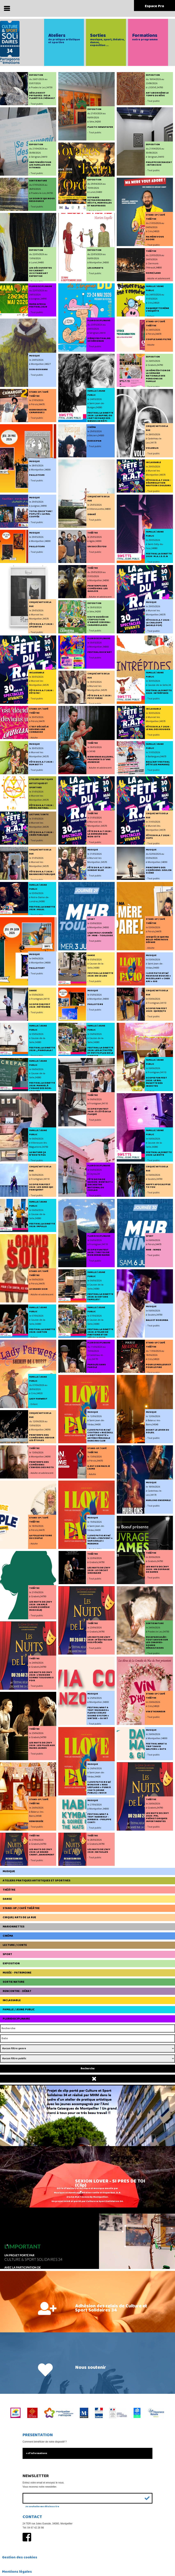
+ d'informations (36, 2453)
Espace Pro (154, 6)
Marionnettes (13, 1926)
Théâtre (9, 1890)
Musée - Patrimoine (17, 1972)
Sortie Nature (13, 1982)
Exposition (11, 1963)
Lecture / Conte (15, 1945)
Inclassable (12, 2000)
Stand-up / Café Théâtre (21, 1908)
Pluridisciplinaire (16, 2018)
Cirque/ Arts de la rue (19, 1917)
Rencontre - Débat (17, 1991)
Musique (9, 1871)
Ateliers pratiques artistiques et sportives (36, 1880)
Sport (7, 1954)
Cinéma (8, 1936)
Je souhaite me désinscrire (42, 2506)
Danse (7, 1899)
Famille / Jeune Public (19, 2009)
